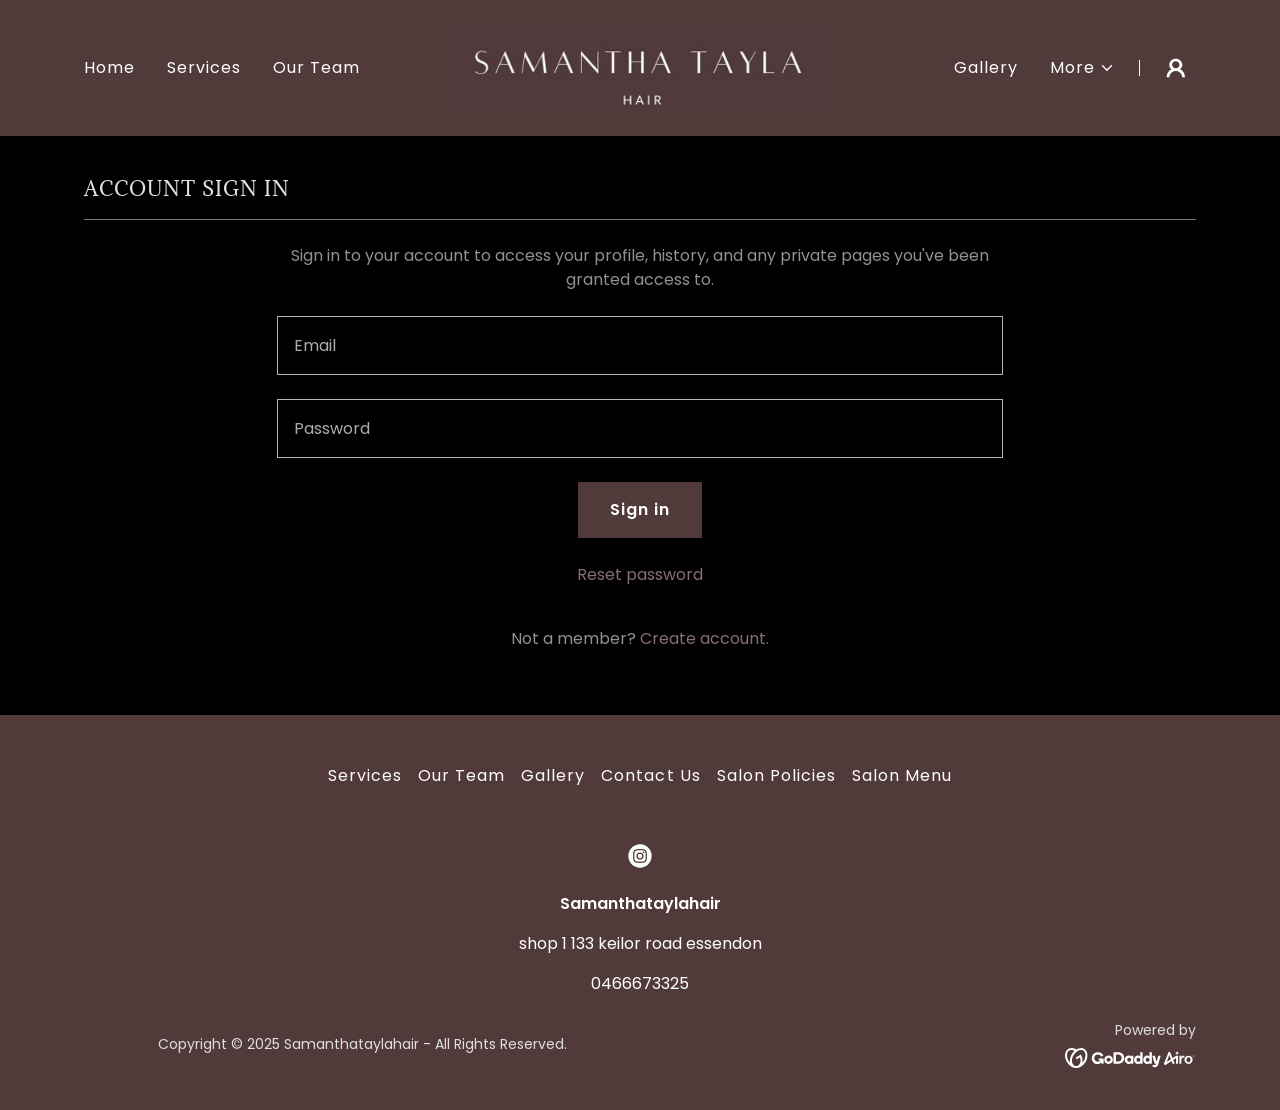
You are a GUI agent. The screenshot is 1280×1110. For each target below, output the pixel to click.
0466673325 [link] (640, 983)
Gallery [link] (986, 67)
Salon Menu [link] (902, 775)
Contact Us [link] (650, 775)
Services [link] (204, 67)
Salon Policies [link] (776, 775)
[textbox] (639, 345)
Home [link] (109, 67)
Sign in (640, 509)
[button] (1082, 68)
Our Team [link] (316, 67)
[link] (640, 66)
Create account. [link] (704, 638)
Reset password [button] (640, 574)
